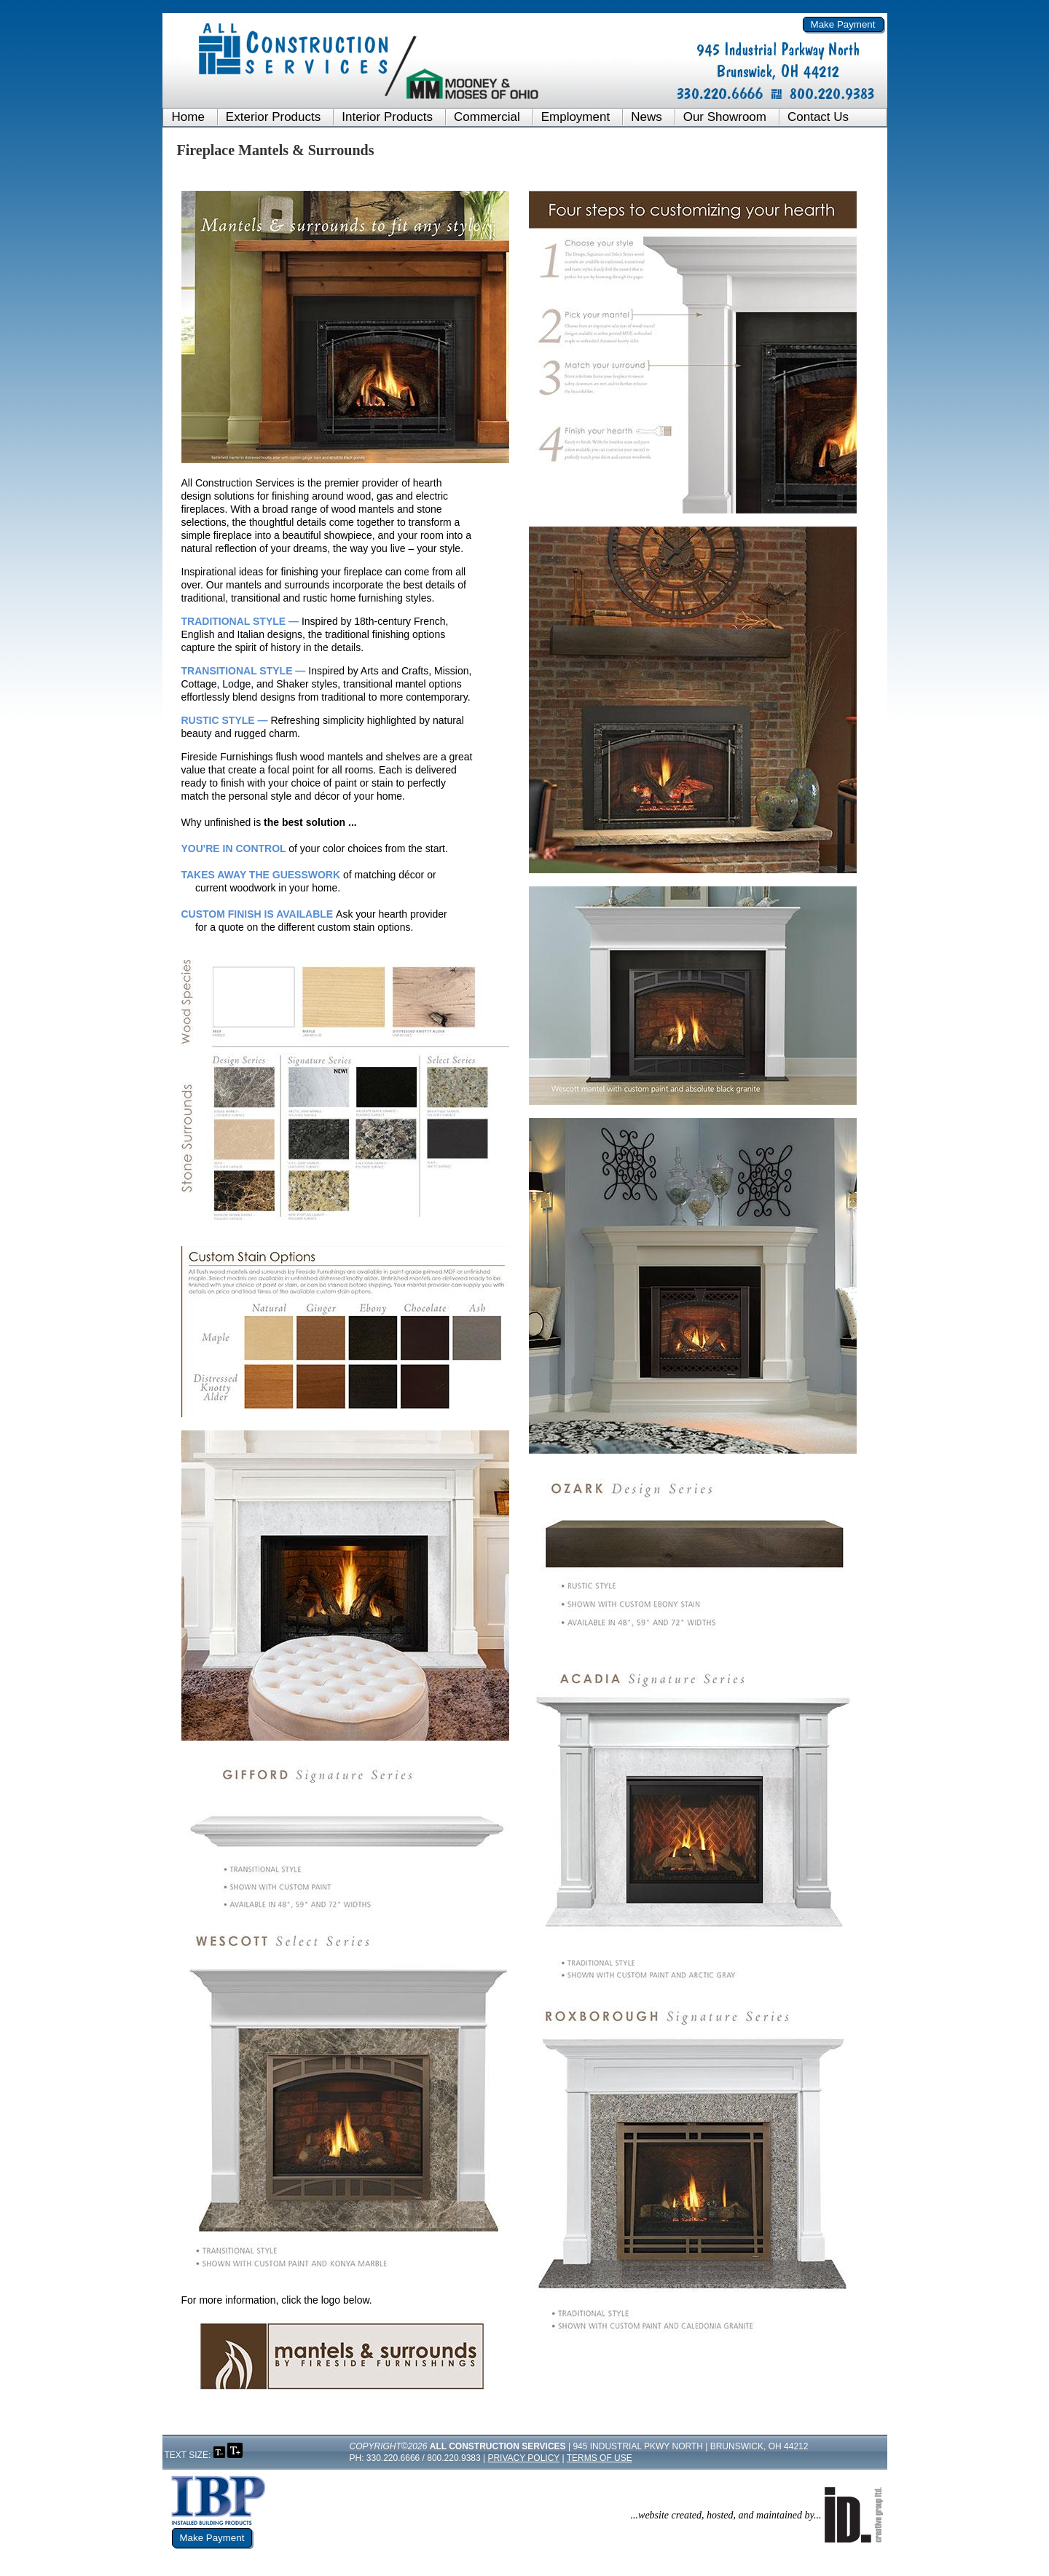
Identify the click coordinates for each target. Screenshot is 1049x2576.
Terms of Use (599, 2458)
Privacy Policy (523, 2458)
